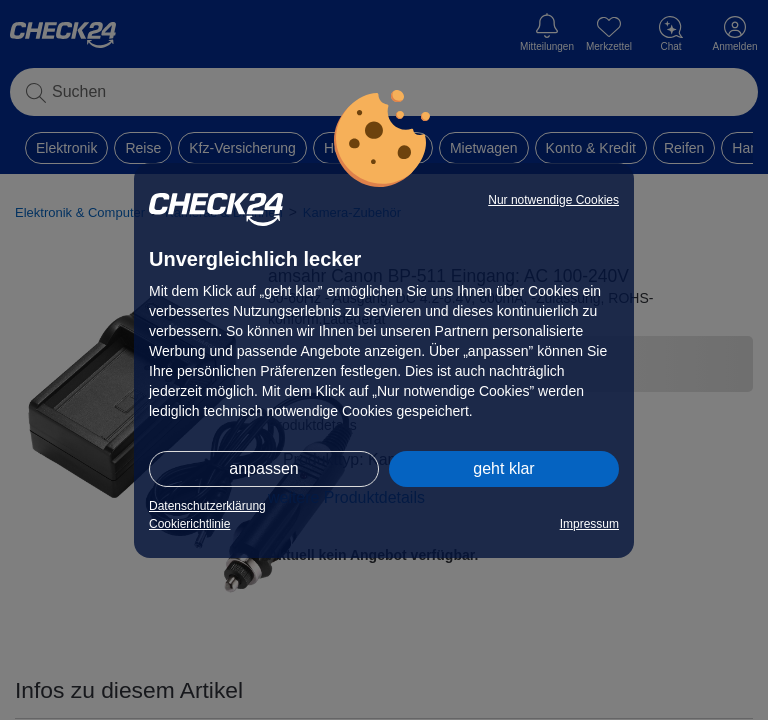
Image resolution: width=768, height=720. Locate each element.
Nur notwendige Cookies (553, 200)
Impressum (589, 524)
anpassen (263, 468)
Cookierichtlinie (189, 524)
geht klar (503, 468)
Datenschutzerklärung (207, 506)
